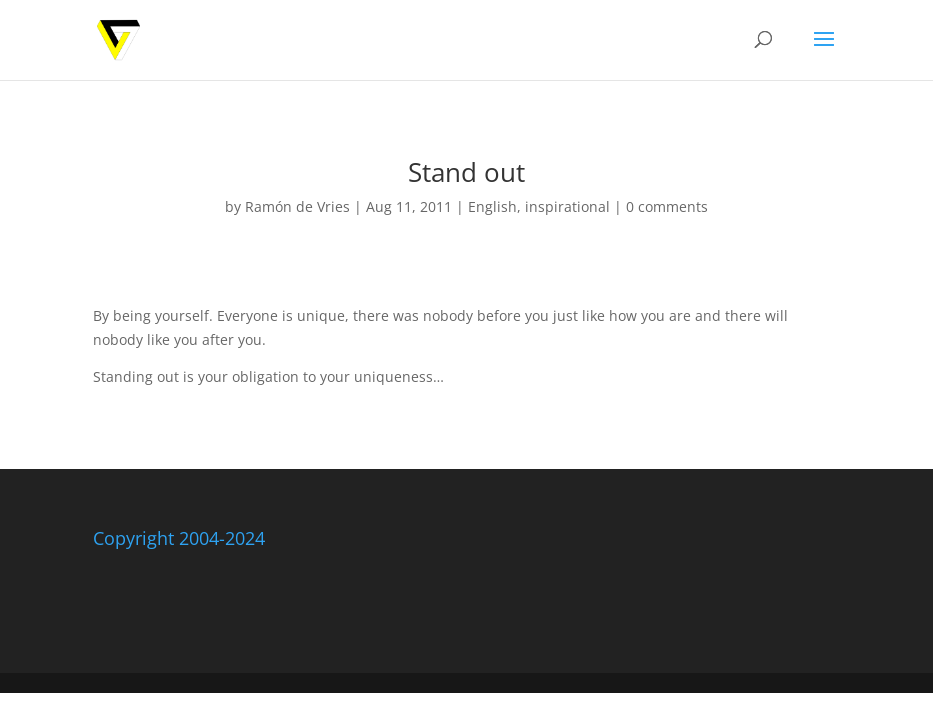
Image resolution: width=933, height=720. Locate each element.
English (492, 206)
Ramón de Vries (297, 206)
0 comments (667, 206)
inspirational (567, 206)
